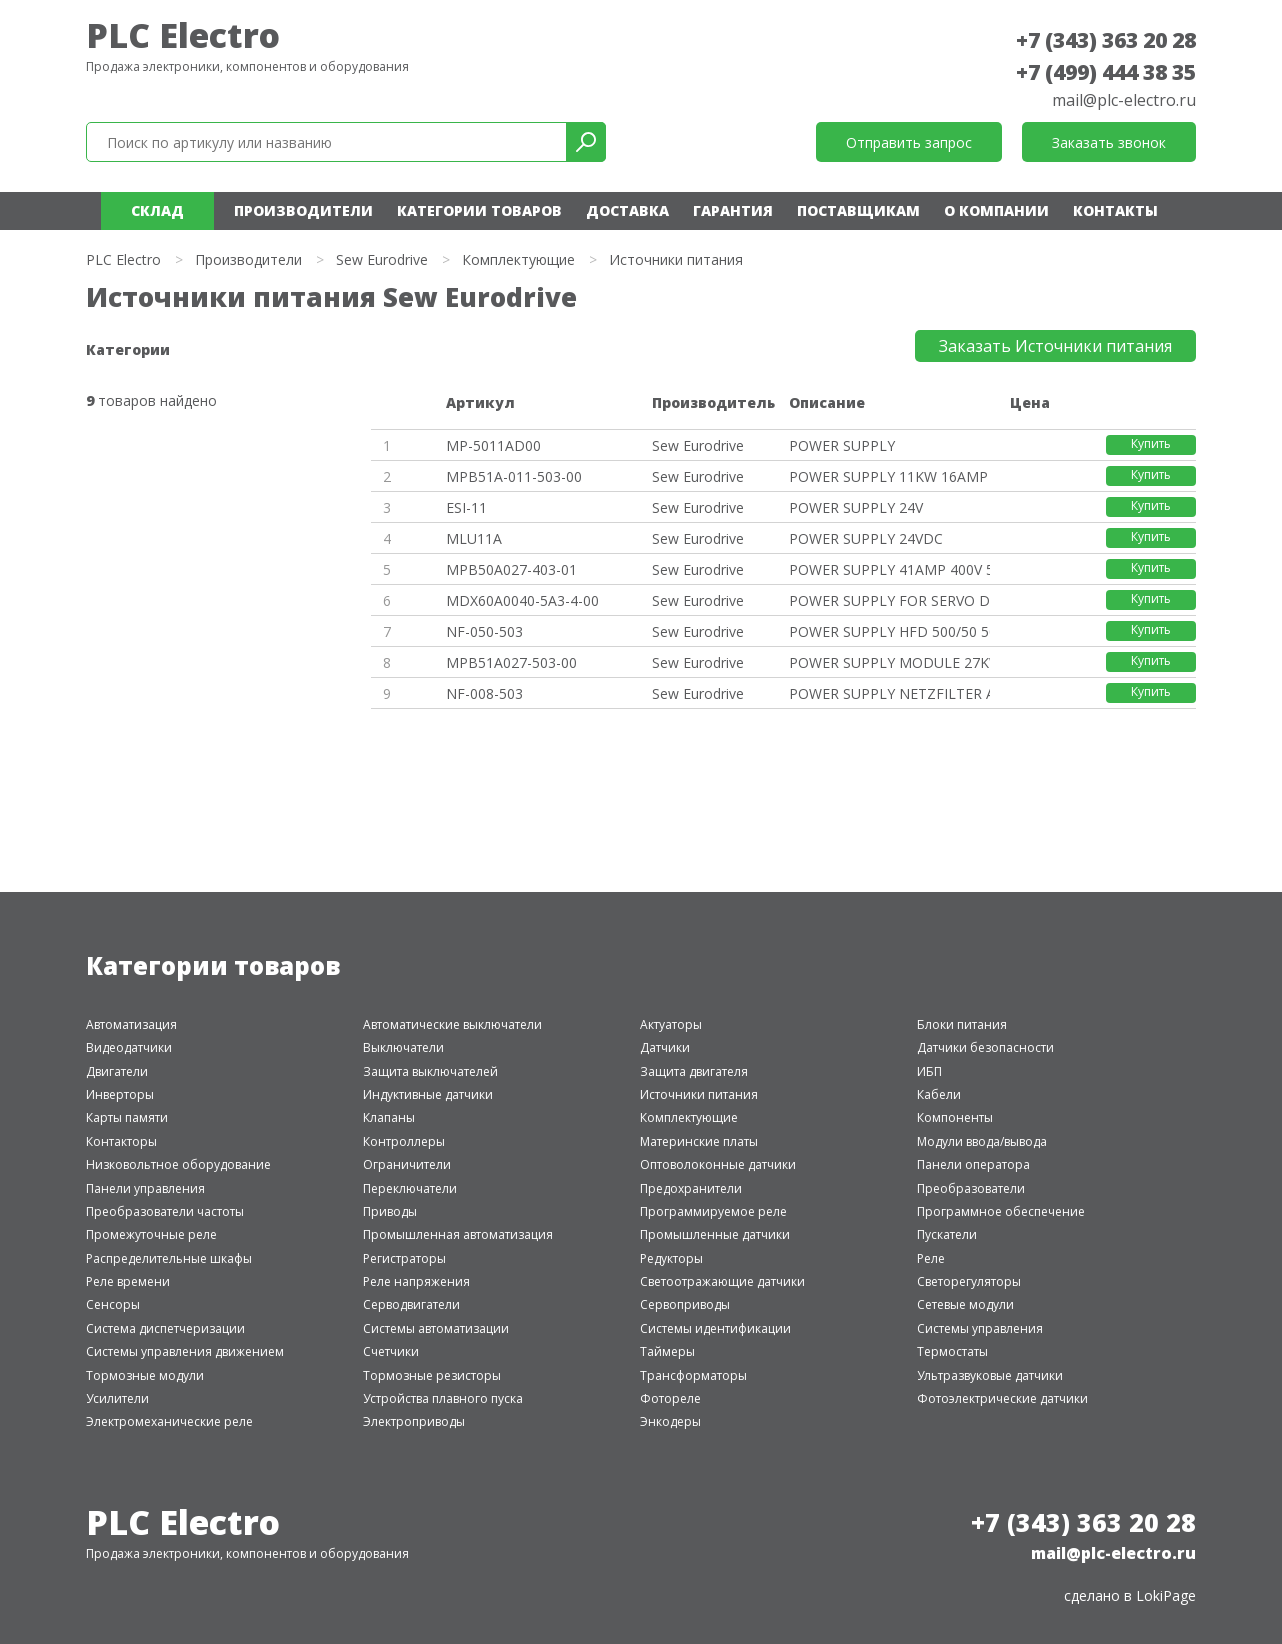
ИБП (929, 1071)
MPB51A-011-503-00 (514, 476)
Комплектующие (518, 259)
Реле (931, 1258)
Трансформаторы (693, 1375)
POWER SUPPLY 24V (856, 507)
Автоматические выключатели (452, 1024)
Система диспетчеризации (165, 1328)
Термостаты (952, 1351)
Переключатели (410, 1188)
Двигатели (117, 1071)
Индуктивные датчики (428, 1094)
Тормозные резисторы (432, 1375)
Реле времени (128, 1281)
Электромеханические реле (169, 1421)
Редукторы (671, 1258)
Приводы (390, 1211)
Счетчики (391, 1351)
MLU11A (474, 538)
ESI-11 (466, 507)
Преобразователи (971, 1188)
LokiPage (1166, 1595)
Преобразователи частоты (165, 1211)
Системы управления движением (185, 1351)
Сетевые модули (965, 1304)
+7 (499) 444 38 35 (1106, 72)
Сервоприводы (685, 1304)
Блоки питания (962, 1024)
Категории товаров (479, 210)
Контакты (1115, 210)
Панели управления (145, 1188)
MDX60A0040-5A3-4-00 (522, 600)
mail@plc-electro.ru (1124, 100)
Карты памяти (127, 1117)
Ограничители (407, 1164)
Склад (157, 210)
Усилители (117, 1398)
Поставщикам (858, 210)
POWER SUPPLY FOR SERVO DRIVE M (889, 600)
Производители (303, 210)
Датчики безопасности (985, 1047)
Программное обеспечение (1001, 1211)
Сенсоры (113, 1304)
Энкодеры (670, 1421)
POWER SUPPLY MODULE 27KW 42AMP (889, 662)
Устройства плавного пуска (443, 1398)
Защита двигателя (694, 1071)
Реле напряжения (416, 1281)
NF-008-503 (484, 693)
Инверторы (120, 1094)
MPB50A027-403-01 (511, 569)
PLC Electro (183, 35)
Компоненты (955, 1117)
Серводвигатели (411, 1304)
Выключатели (403, 1047)
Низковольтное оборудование (178, 1164)
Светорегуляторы (969, 1281)
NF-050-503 (484, 631)
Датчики (665, 1047)
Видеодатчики (129, 1047)
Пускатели (947, 1234)
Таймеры (667, 1351)
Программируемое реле (713, 1211)
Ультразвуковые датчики (990, 1375)
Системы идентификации (715, 1328)
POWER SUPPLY (842, 445)
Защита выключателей (430, 1071)
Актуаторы (671, 1024)
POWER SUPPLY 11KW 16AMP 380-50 (889, 476)
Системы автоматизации (436, 1328)
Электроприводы (414, 1421)
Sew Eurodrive (382, 259)
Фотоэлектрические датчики (1002, 1398)
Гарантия (733, 210)
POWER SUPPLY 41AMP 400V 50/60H (889, 569)
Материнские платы (699, 1141)
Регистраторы (404, 1258)
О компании (996, 210)
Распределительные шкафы (169, 1258)
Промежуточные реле (151, 1234)
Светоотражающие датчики (722, 1281)
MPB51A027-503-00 (511, 662)
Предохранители (691, 1188)
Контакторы (121, 1141)
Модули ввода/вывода (982, 1141)
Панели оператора (973, 1164)
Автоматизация (131, 1024)
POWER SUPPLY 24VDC (866, 538)
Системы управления (980, 1328)
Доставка (627, 210)
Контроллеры (404, 1141)
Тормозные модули (145, 1375)
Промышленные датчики (715, 1234)
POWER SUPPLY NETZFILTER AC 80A (889, 693)
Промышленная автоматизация (458, 1234)
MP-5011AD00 (493, 445)
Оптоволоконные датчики (718, 1164)
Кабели (939, 1094)
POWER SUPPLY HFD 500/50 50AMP (889, 631)
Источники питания (699, 1094)
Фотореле (670, 1398)
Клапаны (389, 1117)
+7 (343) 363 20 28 (1106, 40)
